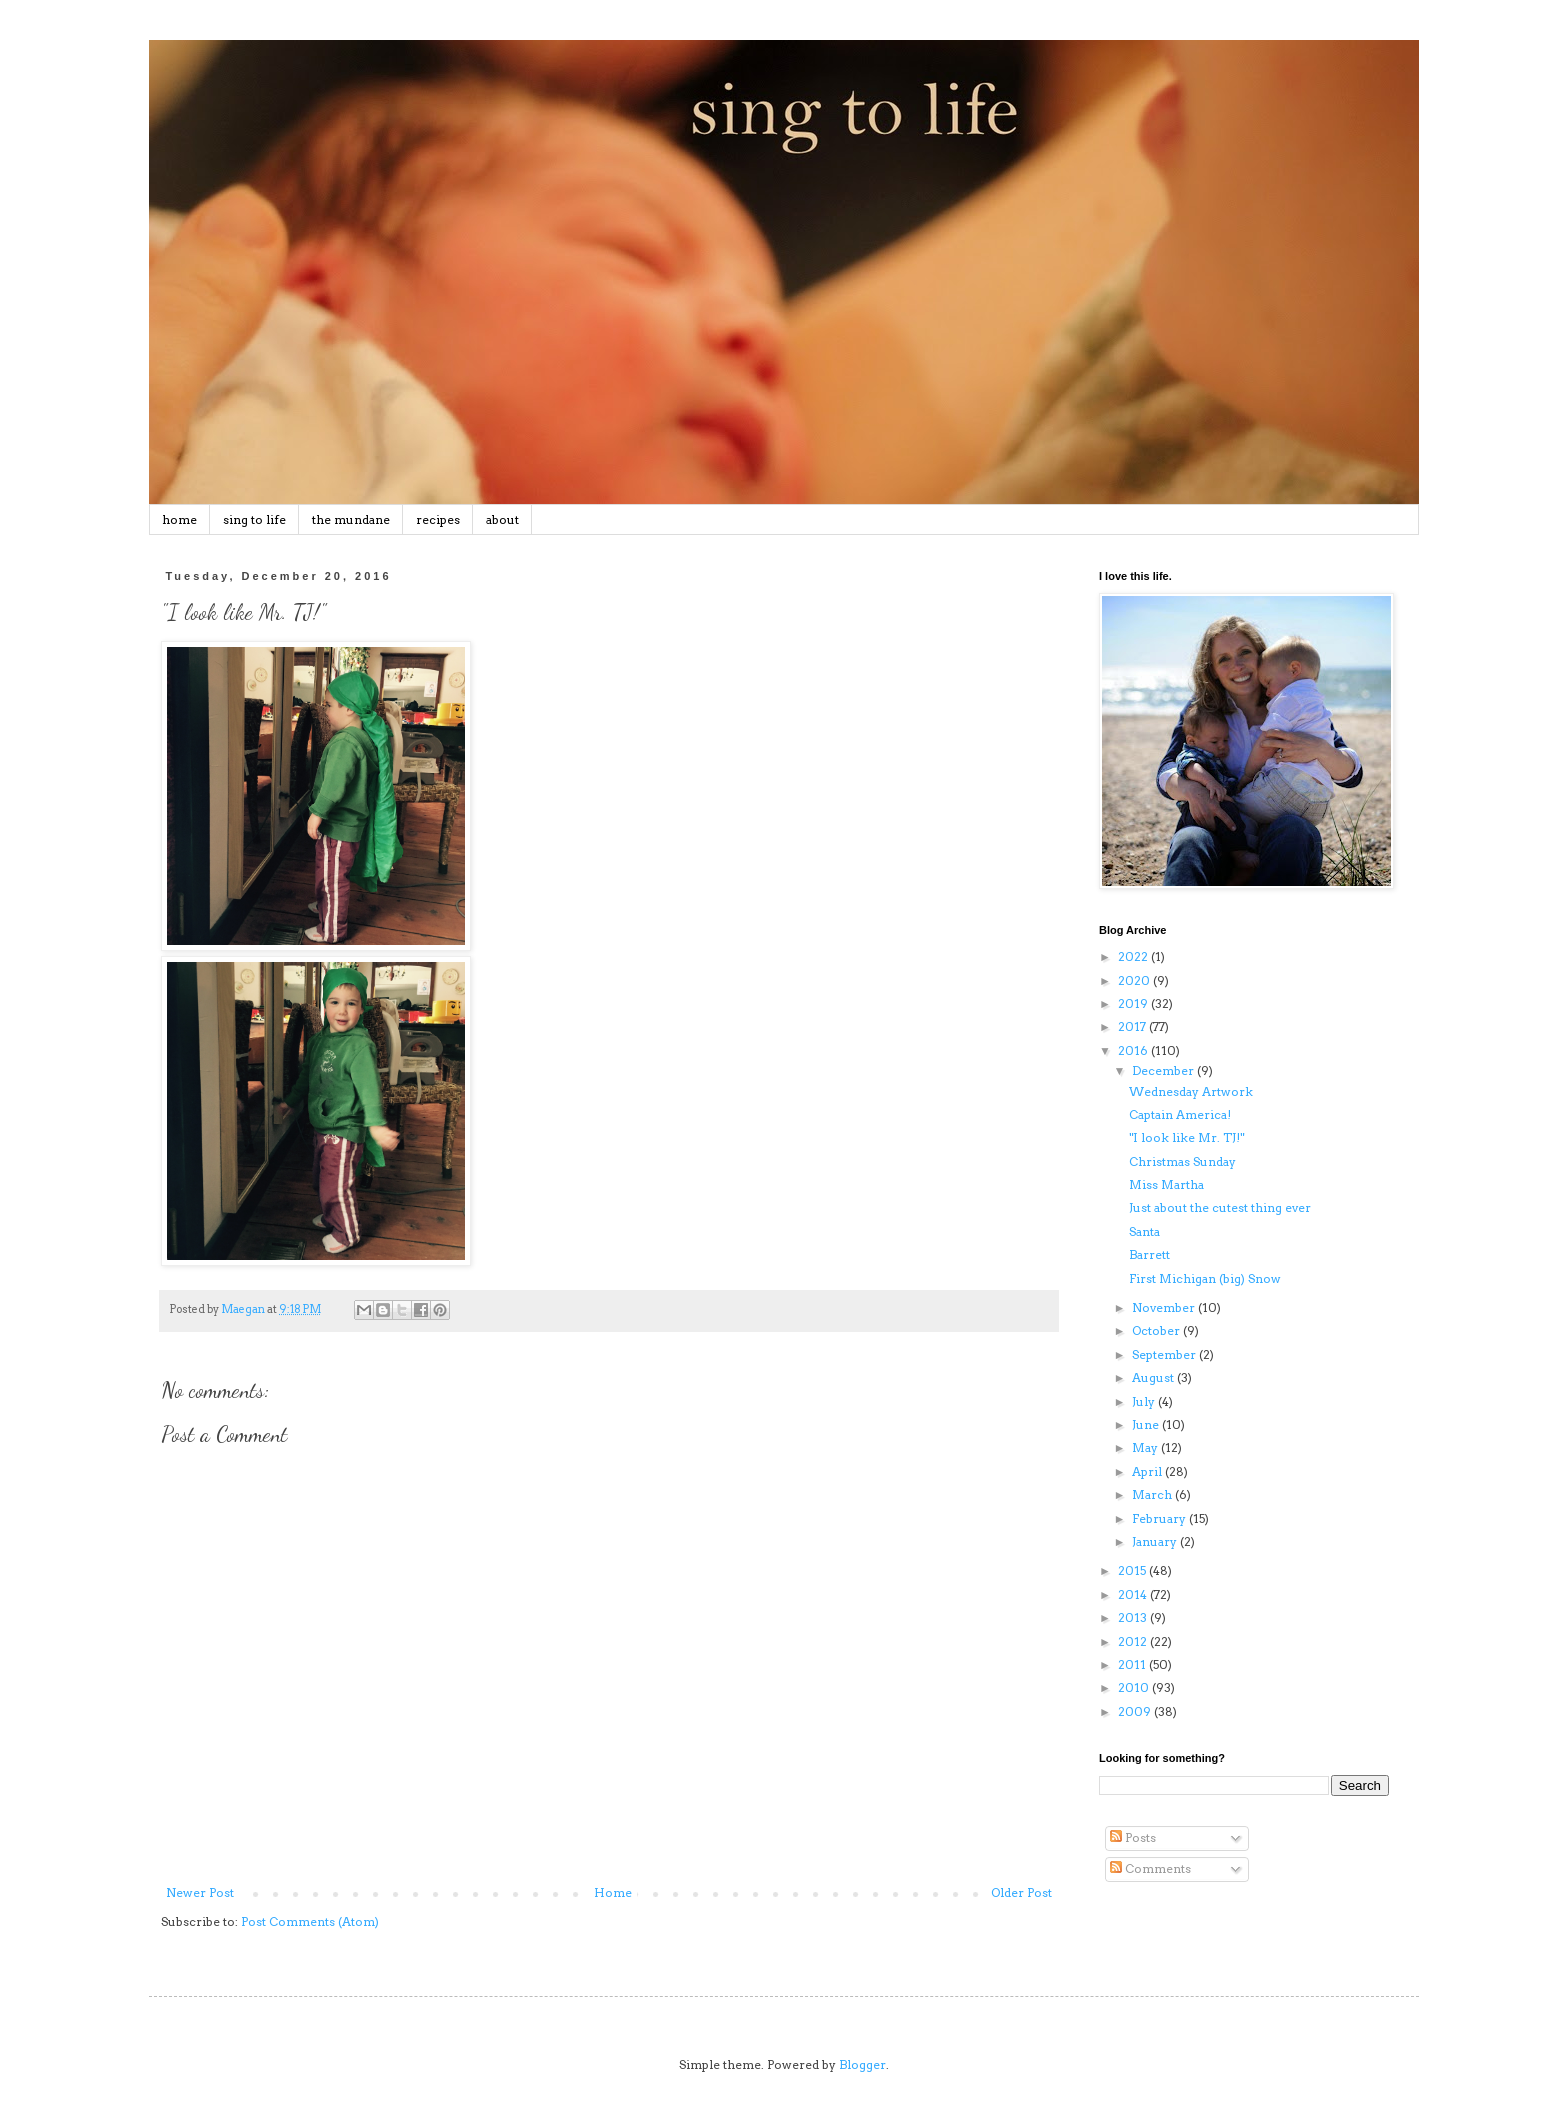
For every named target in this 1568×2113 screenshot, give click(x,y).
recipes (438, 519)
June (1147, 1424)
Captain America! (1180, 1114)
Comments (1150, 1868)
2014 (1134, 1594)
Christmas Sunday (1182, 1161)
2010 (1135, 1687)
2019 (1134, 1003)
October (1157, 1330)
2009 (1136, 1711)
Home (613, 1892)
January (1156, 1541)
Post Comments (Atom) (310, 1921)
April (1148, 1471)
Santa (1144, 1231)
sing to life (254, 519)
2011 (1133, 1664)
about (502, 519)
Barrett (1149, 1254)
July (1145, 1401)
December (1164, 1070)
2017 (1133, 1026)
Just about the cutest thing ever (1220, 1207)
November (1165, 1307)
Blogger (862, 2064)
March (1153, 1494)
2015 (1133, 1570)
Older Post (1021, 1892)
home (179, 519)
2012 (1134, 1641)
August (1154, 1377)
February (1160, 1518)
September (1165, 1354)
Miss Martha (1166, 1184)
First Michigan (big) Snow (1205, 1278)
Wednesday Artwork (1191, 1091)
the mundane (351, 519)
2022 (1134, 956)
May (1146, 1447)
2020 (1135, 980)
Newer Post (200, 1892)
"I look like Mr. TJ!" (1186, 1137)
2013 (1134, 1617)
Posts (1133, 1837)
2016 (1134, 1050)
